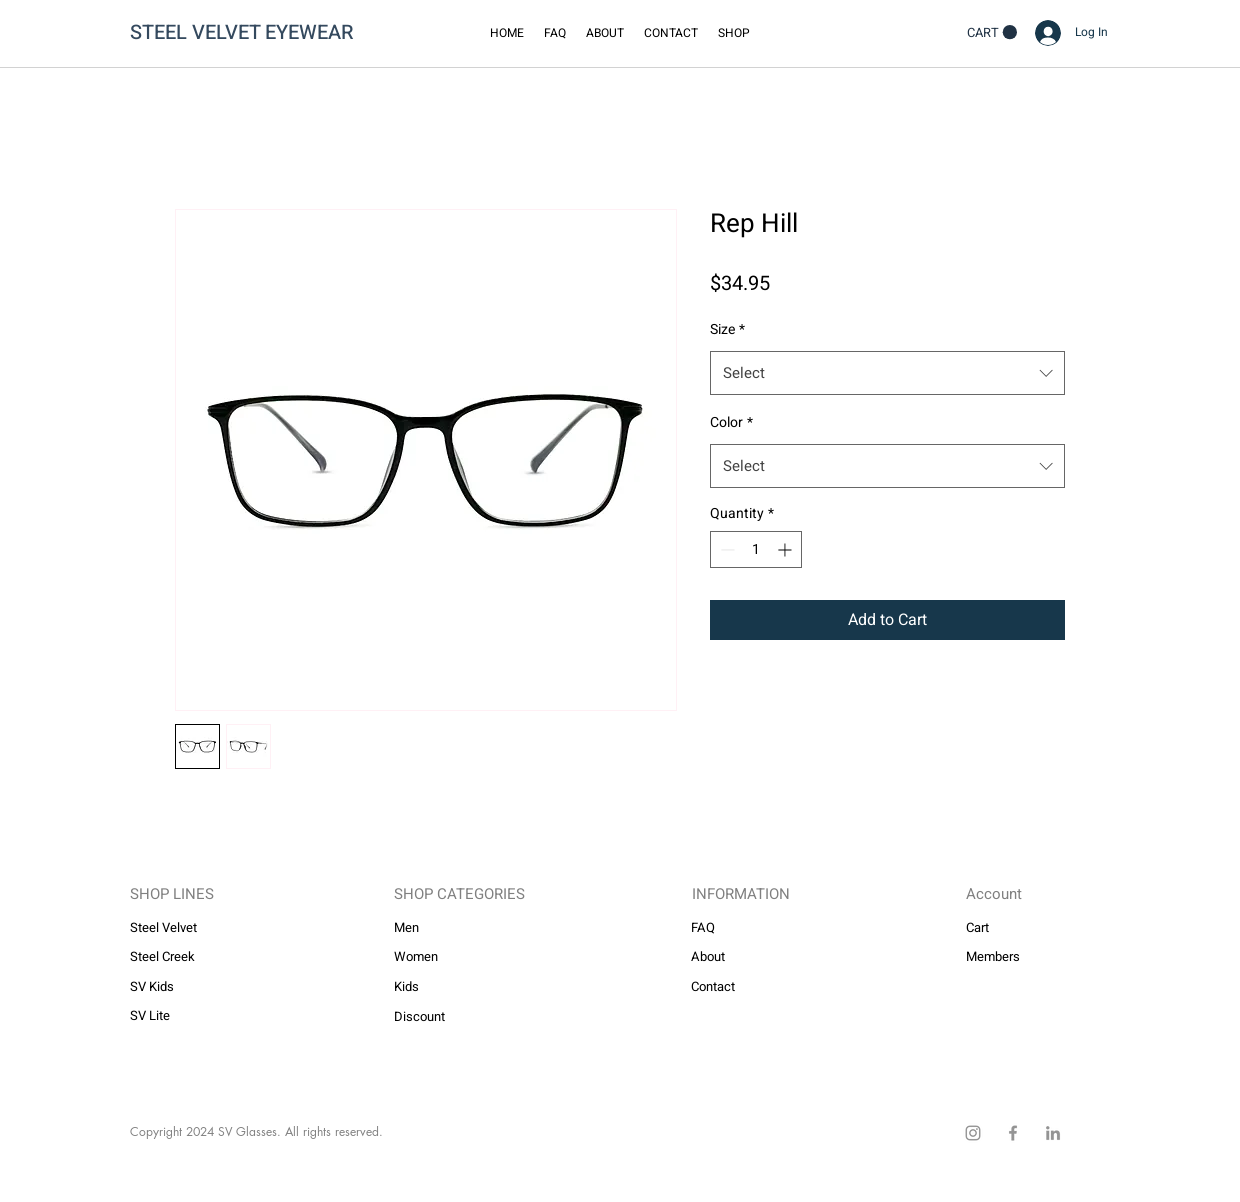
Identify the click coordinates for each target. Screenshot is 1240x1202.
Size (727, 329)
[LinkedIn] (1053, 1133)
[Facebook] (1013, 1133)
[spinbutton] (756, 549)
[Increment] (786, 549)
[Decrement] (725, 549)
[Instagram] (973, 1133)
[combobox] (887, 373)
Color (731, 422)
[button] (734, 33)
